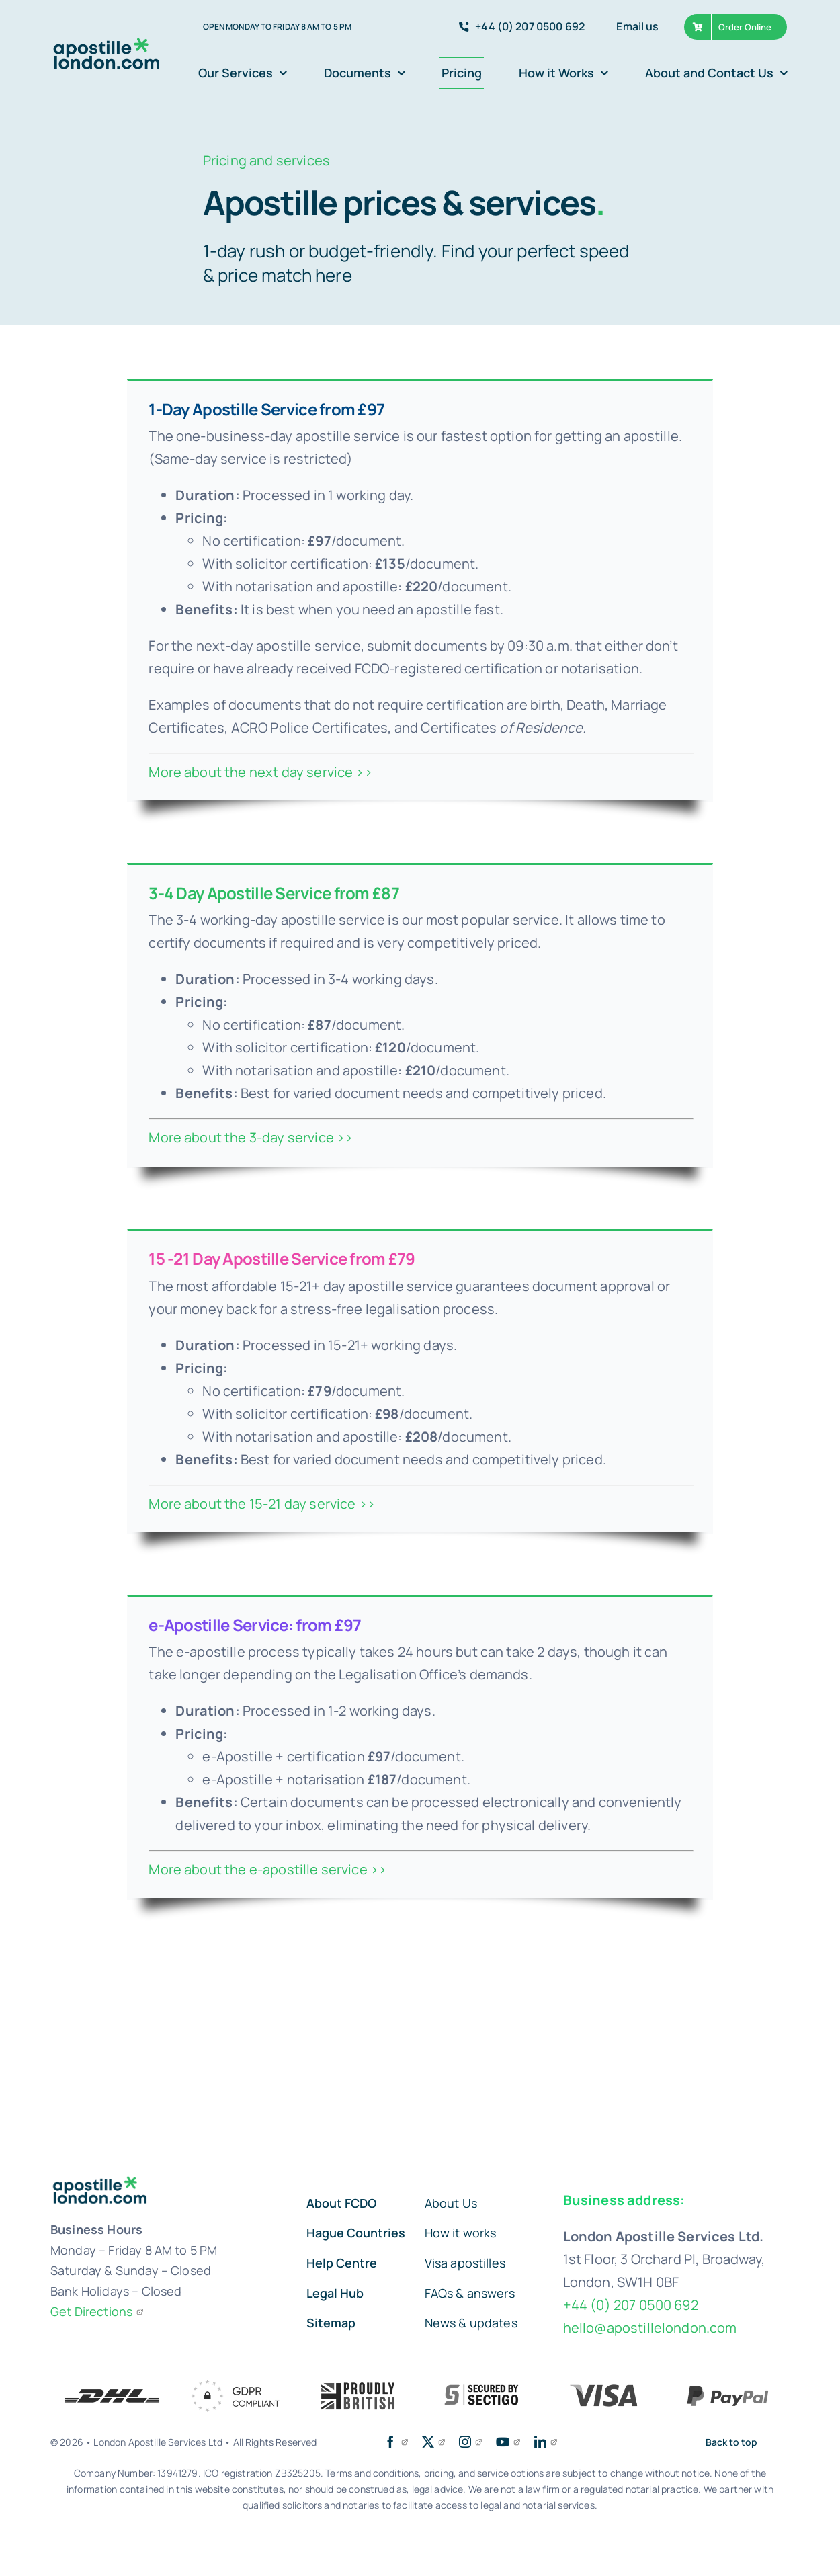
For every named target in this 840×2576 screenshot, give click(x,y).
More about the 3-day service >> (251, 1137)
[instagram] (470, 2442)
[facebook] (396, 2442)
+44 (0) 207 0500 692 (630, 2305)
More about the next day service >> (260, 772)
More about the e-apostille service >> (267, 1869)
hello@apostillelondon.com (650, 2328)
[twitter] (434, 2442)
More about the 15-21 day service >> (262, 1504)
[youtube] (508, 2442)
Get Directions (97, 2311)
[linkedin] (546, 2442)
